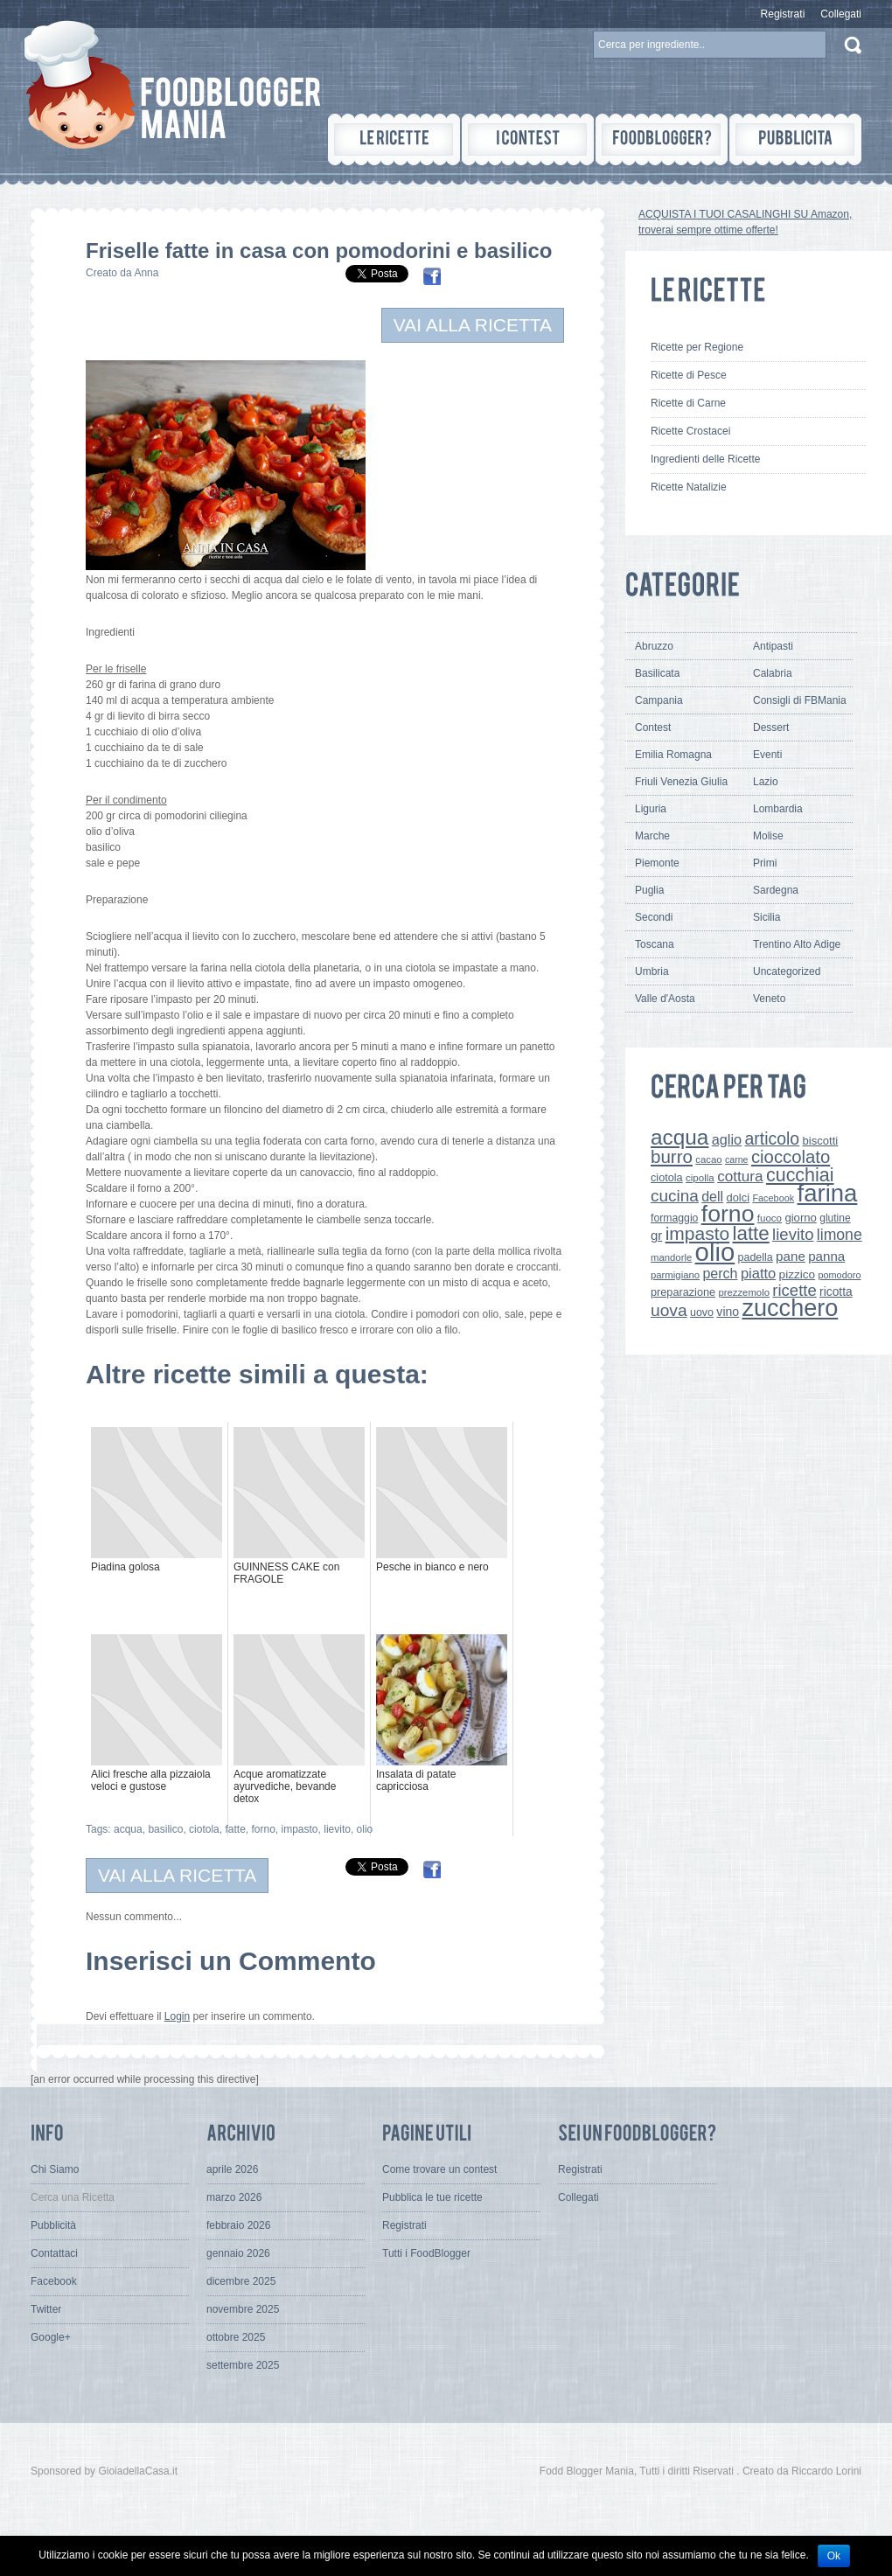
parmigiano (675, 1275)
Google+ (51, 2337)
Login (177, 2016)
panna (826, 1256)
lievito (337, 1829)
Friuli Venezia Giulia (681, 782)
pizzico (797, 1274)
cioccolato (790, 1156)
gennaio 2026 (238, 2253)
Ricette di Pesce (689, 375)
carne (737, 1159)
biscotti (820, 1140)
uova (669, 1310)
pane (790, 1256)
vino (727, 1312)
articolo (771, 1138)
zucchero (790, 1307)
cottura (740, 1176)
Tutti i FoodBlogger (426, 2253)
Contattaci (54, 2253)
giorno (800, 1217)
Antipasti (773, 646)
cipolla (700, 1178)
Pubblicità (53, 2225)
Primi (765, 863)
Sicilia (766, 917)
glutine (834, 1218)
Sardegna (775, 890)
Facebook (773, 1198)
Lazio (765, 782)
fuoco (769, 1218)
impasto (300, 1829)
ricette (794, 1290)
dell (712, 1196)
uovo (702, 1312)
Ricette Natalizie (689, 487)
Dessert (771, 727)
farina (828, 1193)
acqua (128, 1829)
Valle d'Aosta (665, 998)
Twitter (46, 2309)
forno (263, 1829)
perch (719, 1273)
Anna (146, 273)
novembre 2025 (242, 2309)
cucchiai (800, 1175)
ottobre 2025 (235, 2337)
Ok (833, 2556)
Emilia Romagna (673, 754)
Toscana (654, 944)
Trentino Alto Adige (796, 944)
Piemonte (657, 863)
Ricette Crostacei (690, 431)
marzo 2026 (233, 2197)
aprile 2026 (232, 2169)
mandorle (671, 1257)
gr (656, 1235)
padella (755, 1257)
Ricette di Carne (688, 403)
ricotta (836, 1291)
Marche (652, 836)
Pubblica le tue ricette (432, 2197)
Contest (653, 727)
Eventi (767, 754)
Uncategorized (786, 971)
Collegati (840, 14)
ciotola (204, 1829)
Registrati (783, 14)
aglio (727, 1139)
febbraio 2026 (238, 2225)
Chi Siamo (55, 2169)
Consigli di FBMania (800, 700)
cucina (675, 1196)
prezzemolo (744, 1292)
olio (365, 1829)
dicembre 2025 (240, 2281)
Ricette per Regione (697, 347)
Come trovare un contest (439, 2169)
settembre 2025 (242, 2365)
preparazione (683, 1292)
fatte (235, 1829)
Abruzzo (654, 646)
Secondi (653, 917)
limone (839, 1234)
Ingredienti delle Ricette (705, 459)
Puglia (649, 890)
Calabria (772, 673)
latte (751, 1233)
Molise (768, 836)
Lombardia (778, 809)
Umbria (652, 971)
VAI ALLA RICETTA (473, 325)
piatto (758, 1273)
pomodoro (839, 1275)
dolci (738, 1197)
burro (672, 1156)
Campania (659, 700)
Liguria (650, 809)
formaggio (674, 1218)
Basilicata (657, 673)
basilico (165, 1829)
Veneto (769, 998)
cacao (708, 1159)
